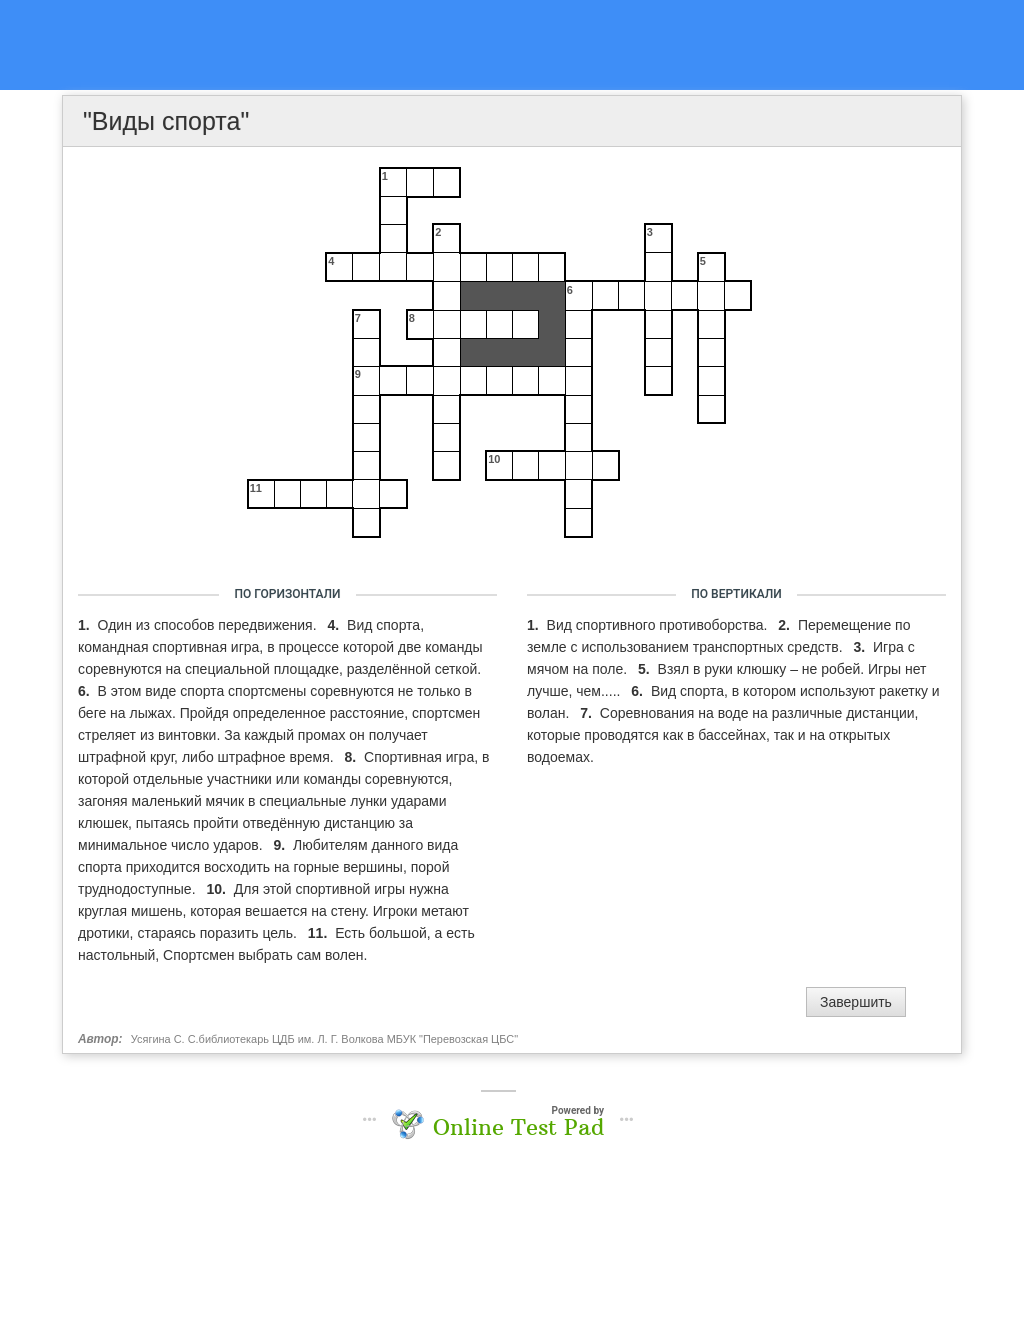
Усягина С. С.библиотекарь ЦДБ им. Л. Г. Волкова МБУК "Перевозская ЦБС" (324, 1039)
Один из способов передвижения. (209, 625)
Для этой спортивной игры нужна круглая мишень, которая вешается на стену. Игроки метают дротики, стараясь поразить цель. (273, 911)
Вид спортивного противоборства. (659, 625)
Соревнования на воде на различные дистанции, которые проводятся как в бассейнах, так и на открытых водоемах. (722, 735)
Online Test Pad (518, 1127)
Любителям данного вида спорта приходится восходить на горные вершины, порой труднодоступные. (268, 867)
